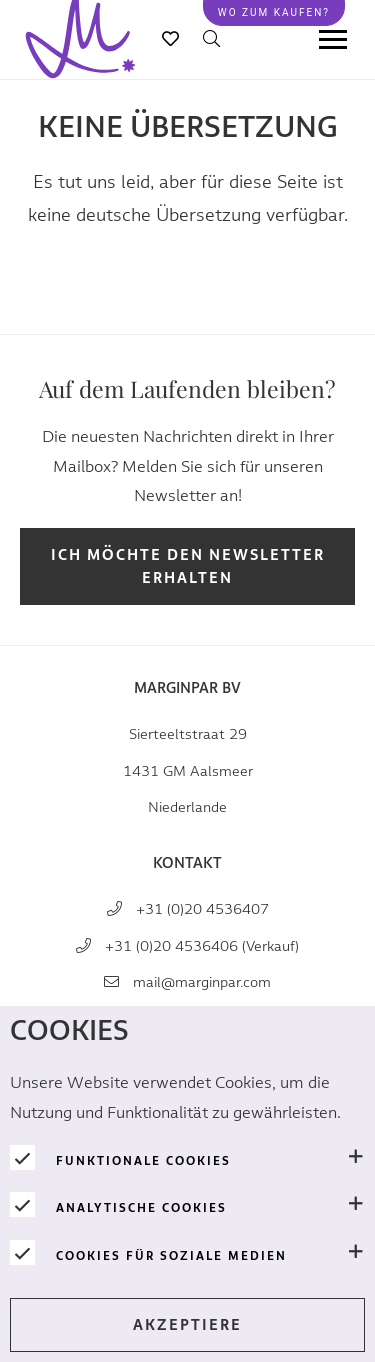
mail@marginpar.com (202, 982)
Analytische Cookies (141, 1208)
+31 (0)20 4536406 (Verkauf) (202, 946)
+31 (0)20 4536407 (202, 909)
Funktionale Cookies (143, 1161)
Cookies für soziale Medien (171, 1256)
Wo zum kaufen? (274, 12)
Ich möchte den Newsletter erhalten (188, 567)
